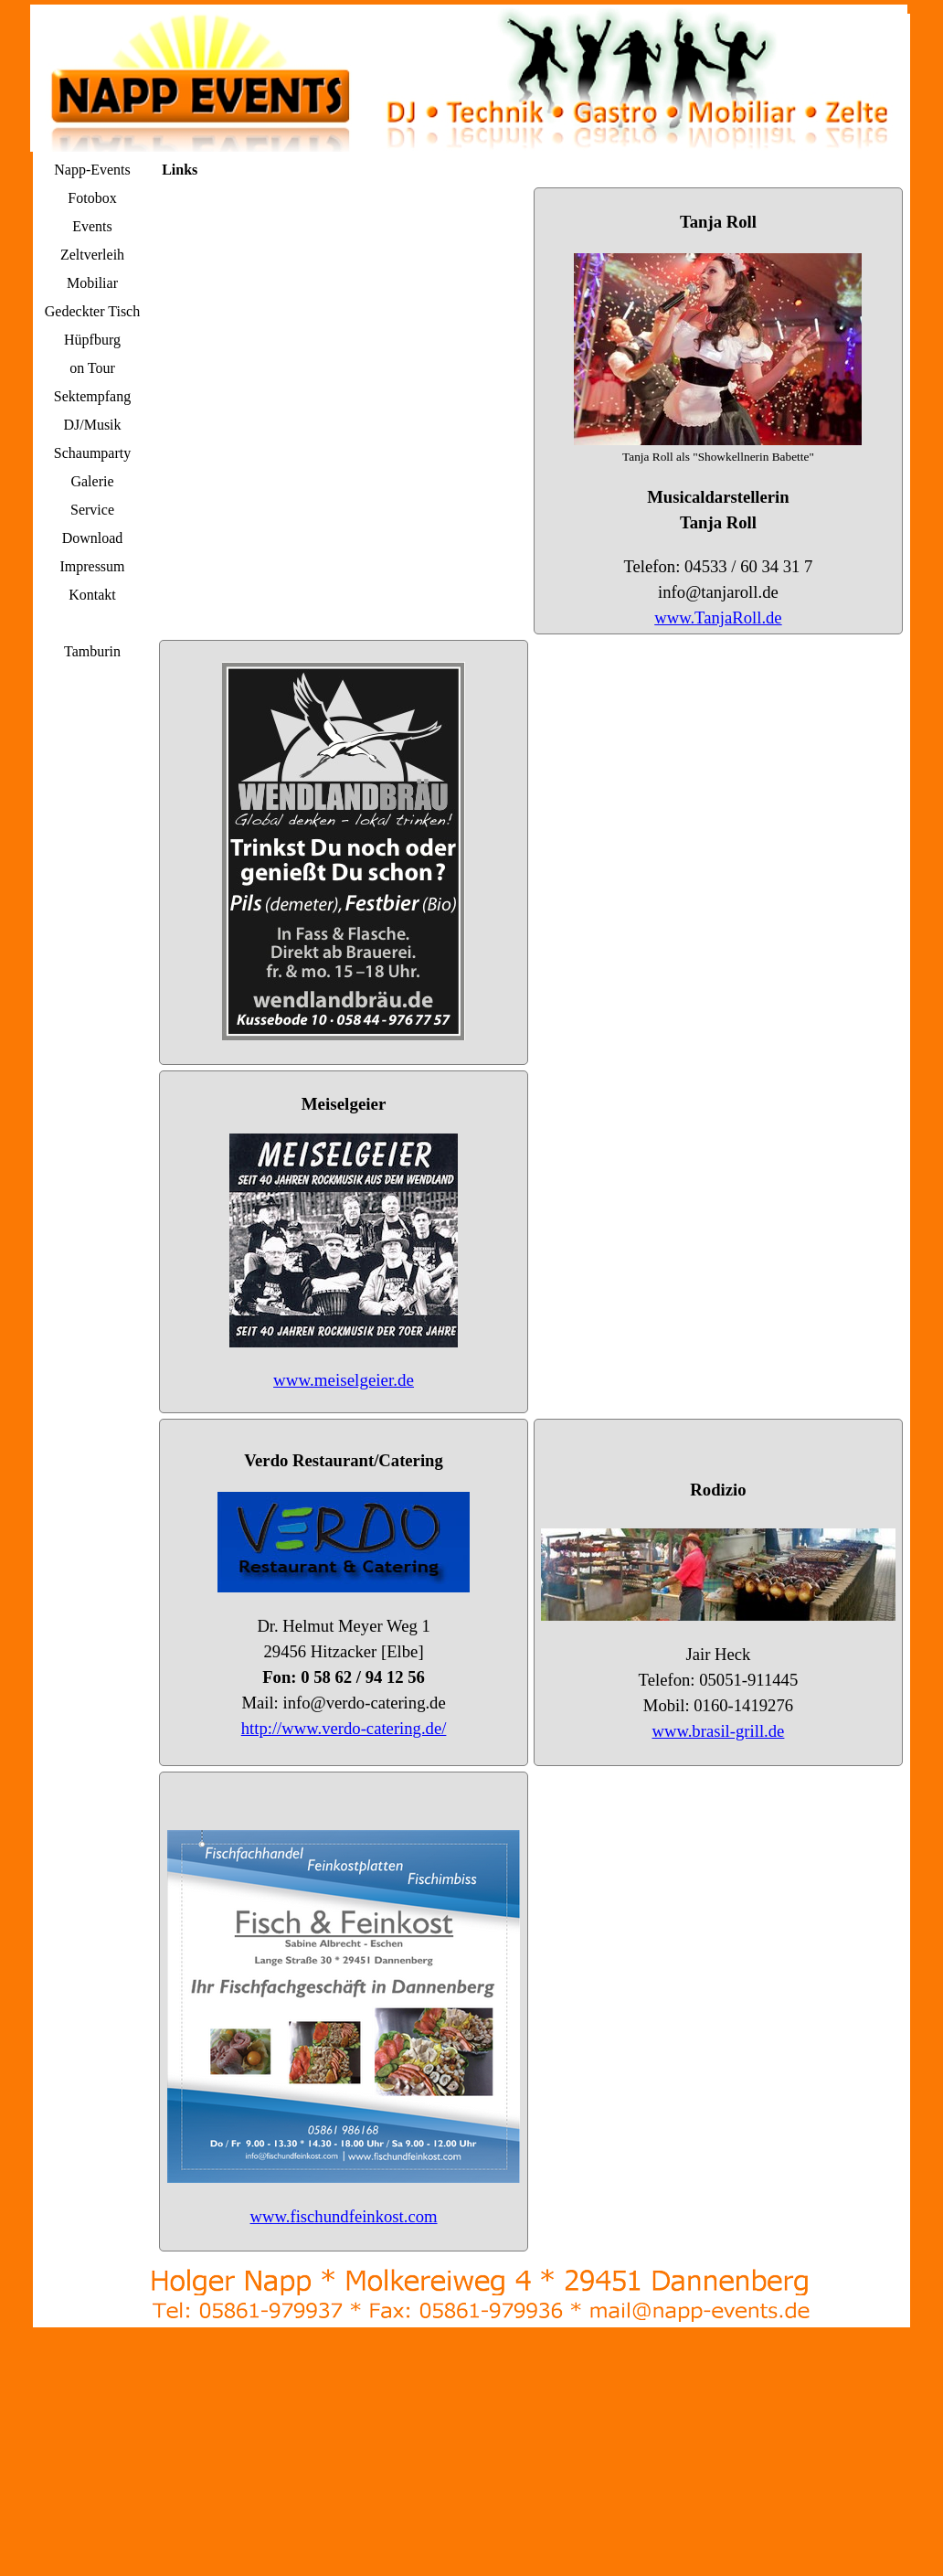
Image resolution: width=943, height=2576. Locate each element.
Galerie (91, 481)
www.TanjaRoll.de (717, 617)
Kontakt (92, 594)
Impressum (91, 566)
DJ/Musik (92, 424)
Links (92, 623)
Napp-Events (92, 169)
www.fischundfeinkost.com (344, 2216)
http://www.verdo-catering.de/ (344, 1728)
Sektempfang (92, 396)
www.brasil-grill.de (718, 1730)
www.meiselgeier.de (343, 1379)
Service (92, 509)
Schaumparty (92, 453)
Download (92, 538)
